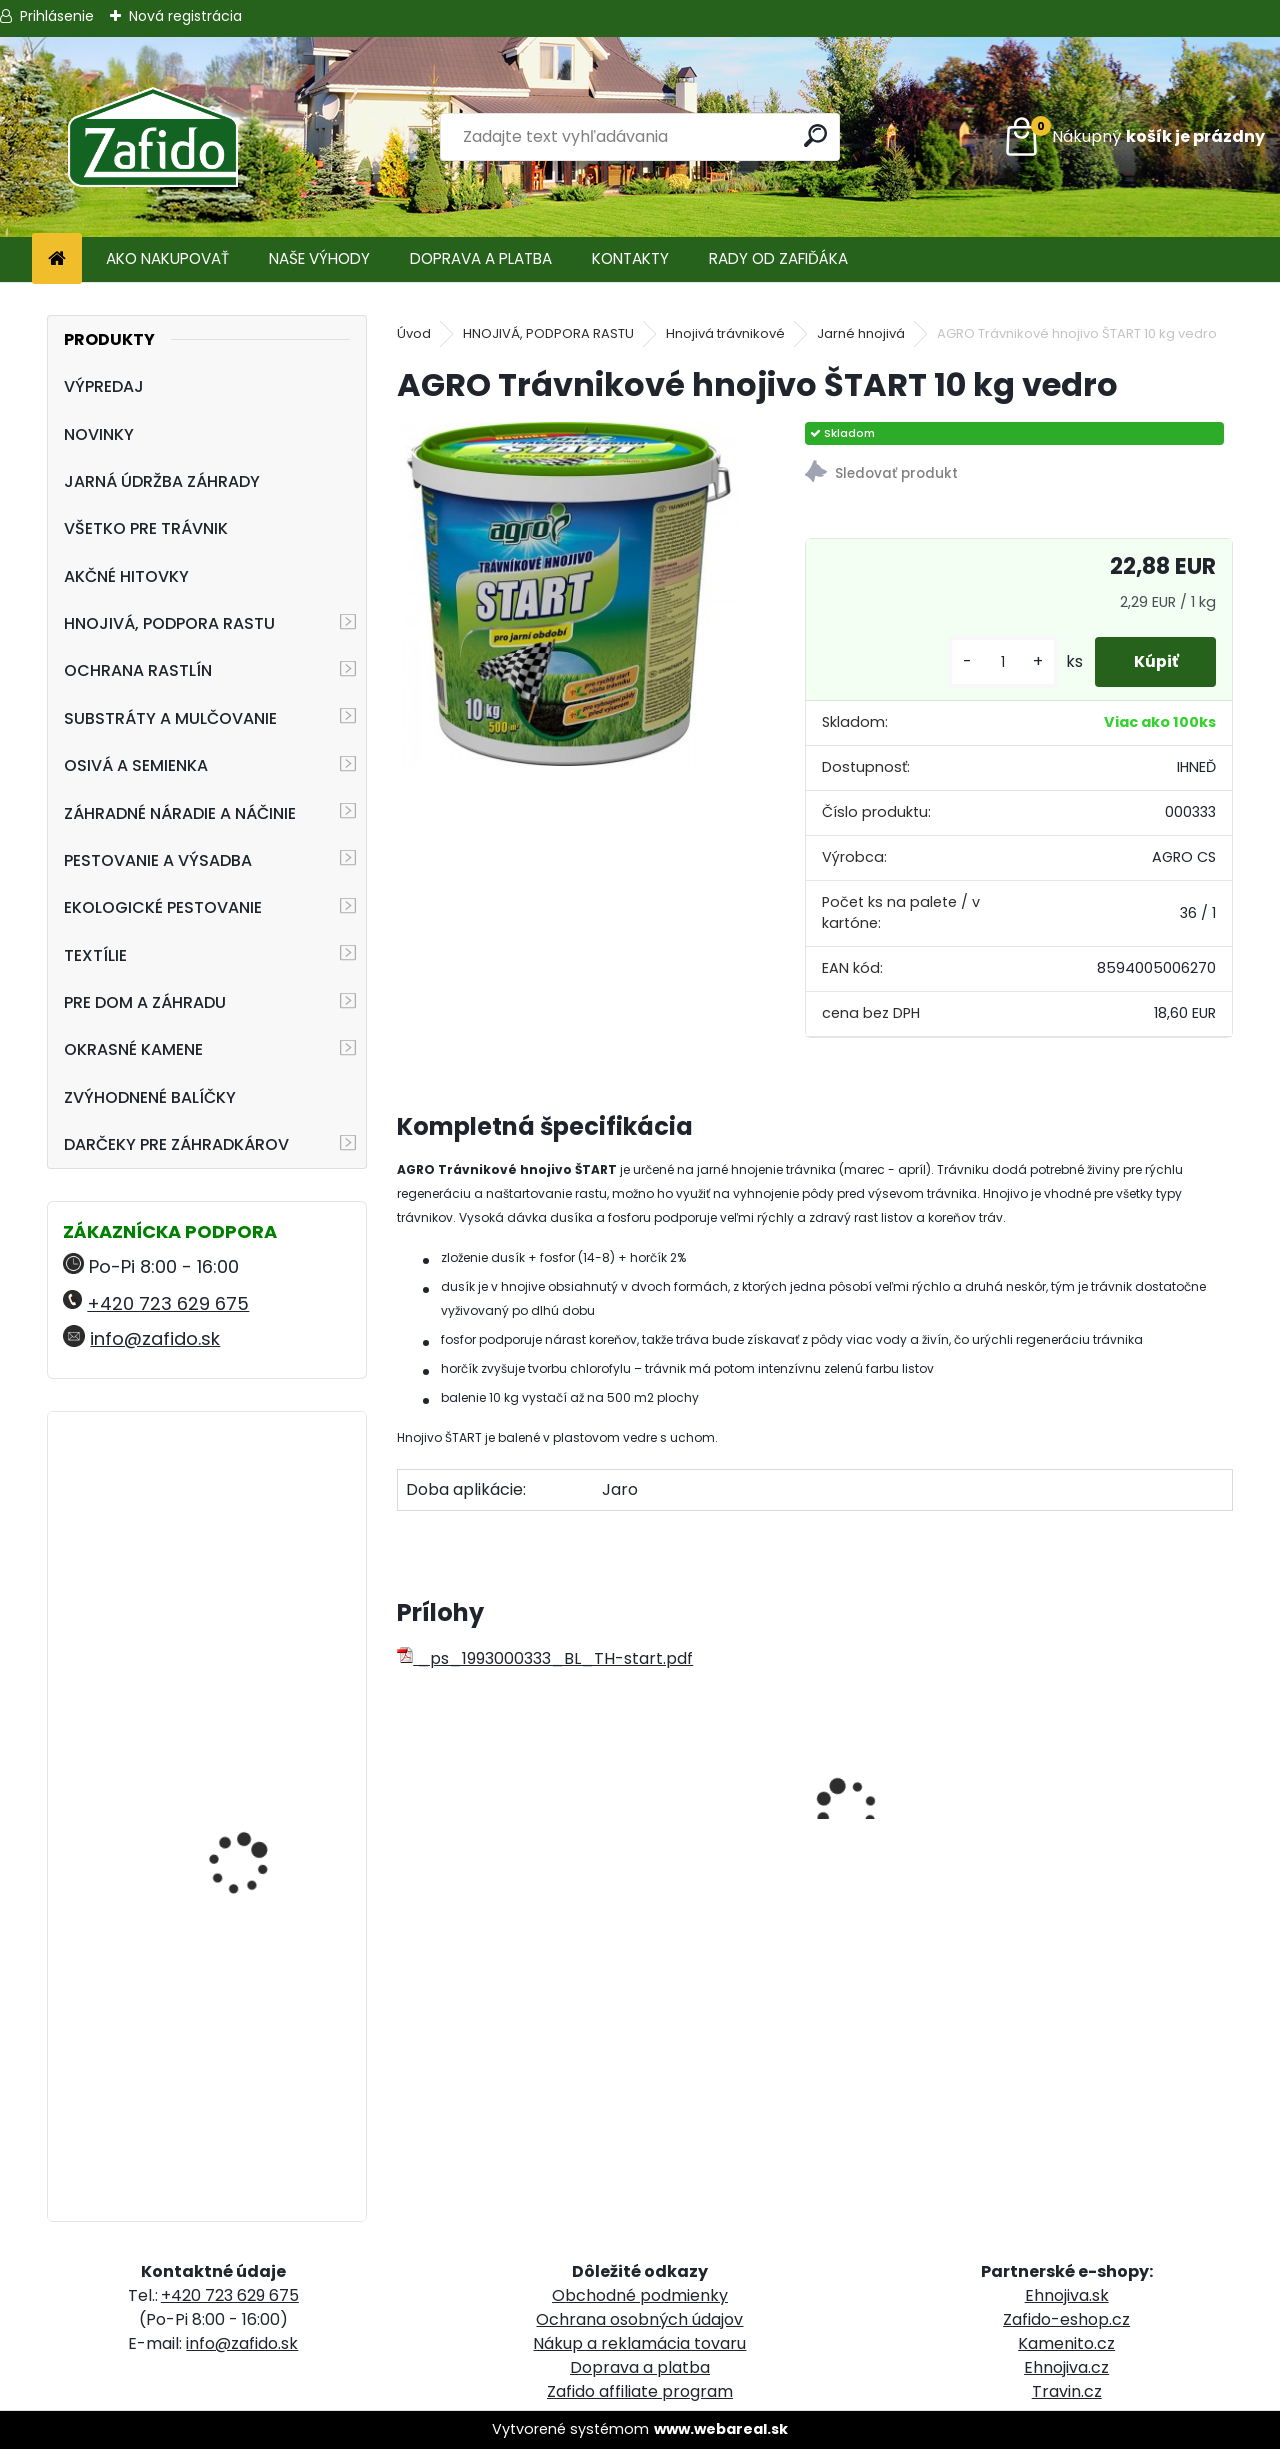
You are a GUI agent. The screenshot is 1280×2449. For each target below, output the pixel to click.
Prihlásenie (57, 16)
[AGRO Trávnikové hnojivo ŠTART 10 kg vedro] (569, 594)
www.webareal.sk (721, 2429)
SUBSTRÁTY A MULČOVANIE (170, 718)
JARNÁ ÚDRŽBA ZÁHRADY (162, 481)
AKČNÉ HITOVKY (126, 576)
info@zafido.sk (155, 1338)
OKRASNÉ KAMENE (133, 1049)
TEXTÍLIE (95, 955)
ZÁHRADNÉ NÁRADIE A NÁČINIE (180, 813)
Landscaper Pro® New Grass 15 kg (254, 2041)
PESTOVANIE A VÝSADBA (158, 860)
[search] (816, 135)
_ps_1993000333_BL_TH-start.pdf (545, 1658)
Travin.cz (1067, 2391)
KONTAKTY (630, 258)
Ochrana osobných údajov (639, 2319)
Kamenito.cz (1066, 2343)
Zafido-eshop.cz (1066, 2319)
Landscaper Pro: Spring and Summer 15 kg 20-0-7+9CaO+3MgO (260, 1817)
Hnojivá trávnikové (725, 333)
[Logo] (152, 137)
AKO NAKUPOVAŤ (167, 258)
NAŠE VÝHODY (319, 258)
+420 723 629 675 (168, 1303)
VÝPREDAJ (104, 386)
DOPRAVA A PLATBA (481, 258)
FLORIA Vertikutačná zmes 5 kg (249, 1514)
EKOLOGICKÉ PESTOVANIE (163, 907)
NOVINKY (99, 434)
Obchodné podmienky (640, 2295)
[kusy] (999, 662)
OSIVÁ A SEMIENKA (136, 765)
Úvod (414, 333)
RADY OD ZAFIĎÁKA (778, 258)
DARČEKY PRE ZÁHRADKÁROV (176, 1144)
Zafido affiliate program (640, 2391)
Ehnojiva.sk (1067, 2295)
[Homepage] (57, 259)
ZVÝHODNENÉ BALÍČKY (150, 1097)
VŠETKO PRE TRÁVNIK (146, 528)
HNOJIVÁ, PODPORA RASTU (169, 623)
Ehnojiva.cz (1066, 2367)
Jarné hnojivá (861, 333)
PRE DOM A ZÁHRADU (145, 1002)
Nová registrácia (185, 16)
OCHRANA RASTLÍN (138, 670)
